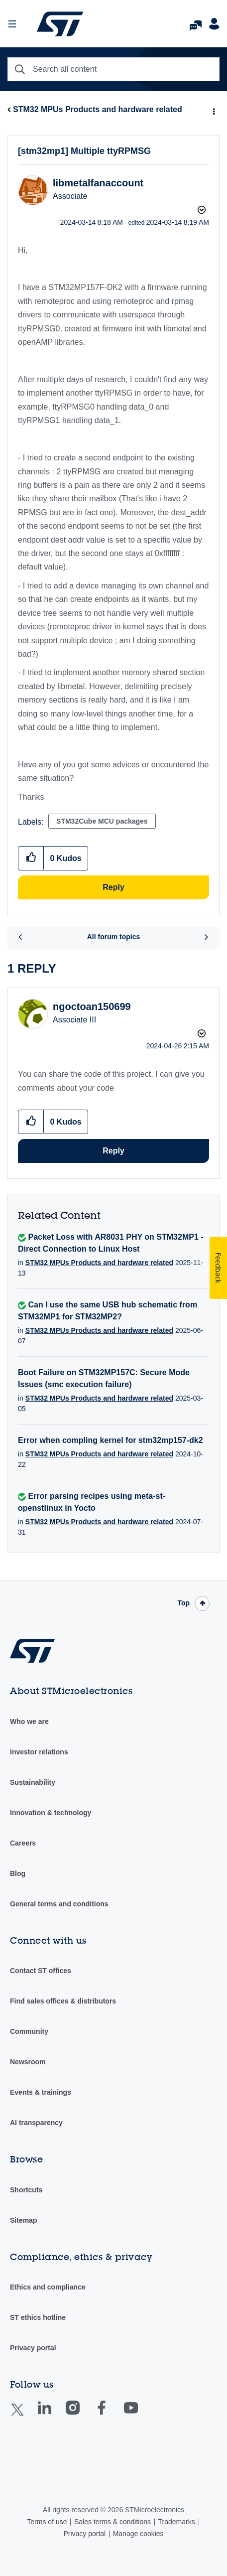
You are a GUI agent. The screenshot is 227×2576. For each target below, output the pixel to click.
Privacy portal (33, 2348)
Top (183, 1603)
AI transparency (36, 2123)
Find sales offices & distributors (63, 2001)
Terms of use (47, 2522)
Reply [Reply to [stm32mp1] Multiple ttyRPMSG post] (113, 887)
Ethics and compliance (48, 2287)
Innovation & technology (50, 1813)
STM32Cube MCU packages (102, 821)
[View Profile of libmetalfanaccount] (98, 182)
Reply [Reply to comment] (113, 1150)
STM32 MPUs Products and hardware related (97, 109)
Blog (17, 1873)
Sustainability (32, 1782)
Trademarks (176, 2522)
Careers (23, 1843)
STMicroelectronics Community (59, 23)
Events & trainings (40, 2092)
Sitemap (23, 2220)
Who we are (29, 1721)
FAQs (196, 22)
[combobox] (113, 69)
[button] (31, 858)
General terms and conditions (59, 1904)
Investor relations (39, 1752)
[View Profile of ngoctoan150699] (92, 1006)
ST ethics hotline (38, 2317)
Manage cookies (138, 2534)
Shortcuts (26, 2190)
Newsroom (28, 2062)
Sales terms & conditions (112, 2522)
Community (29, 2031)
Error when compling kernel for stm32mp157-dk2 (110, 1440)
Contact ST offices (40, 1971)
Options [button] (213, 110)
